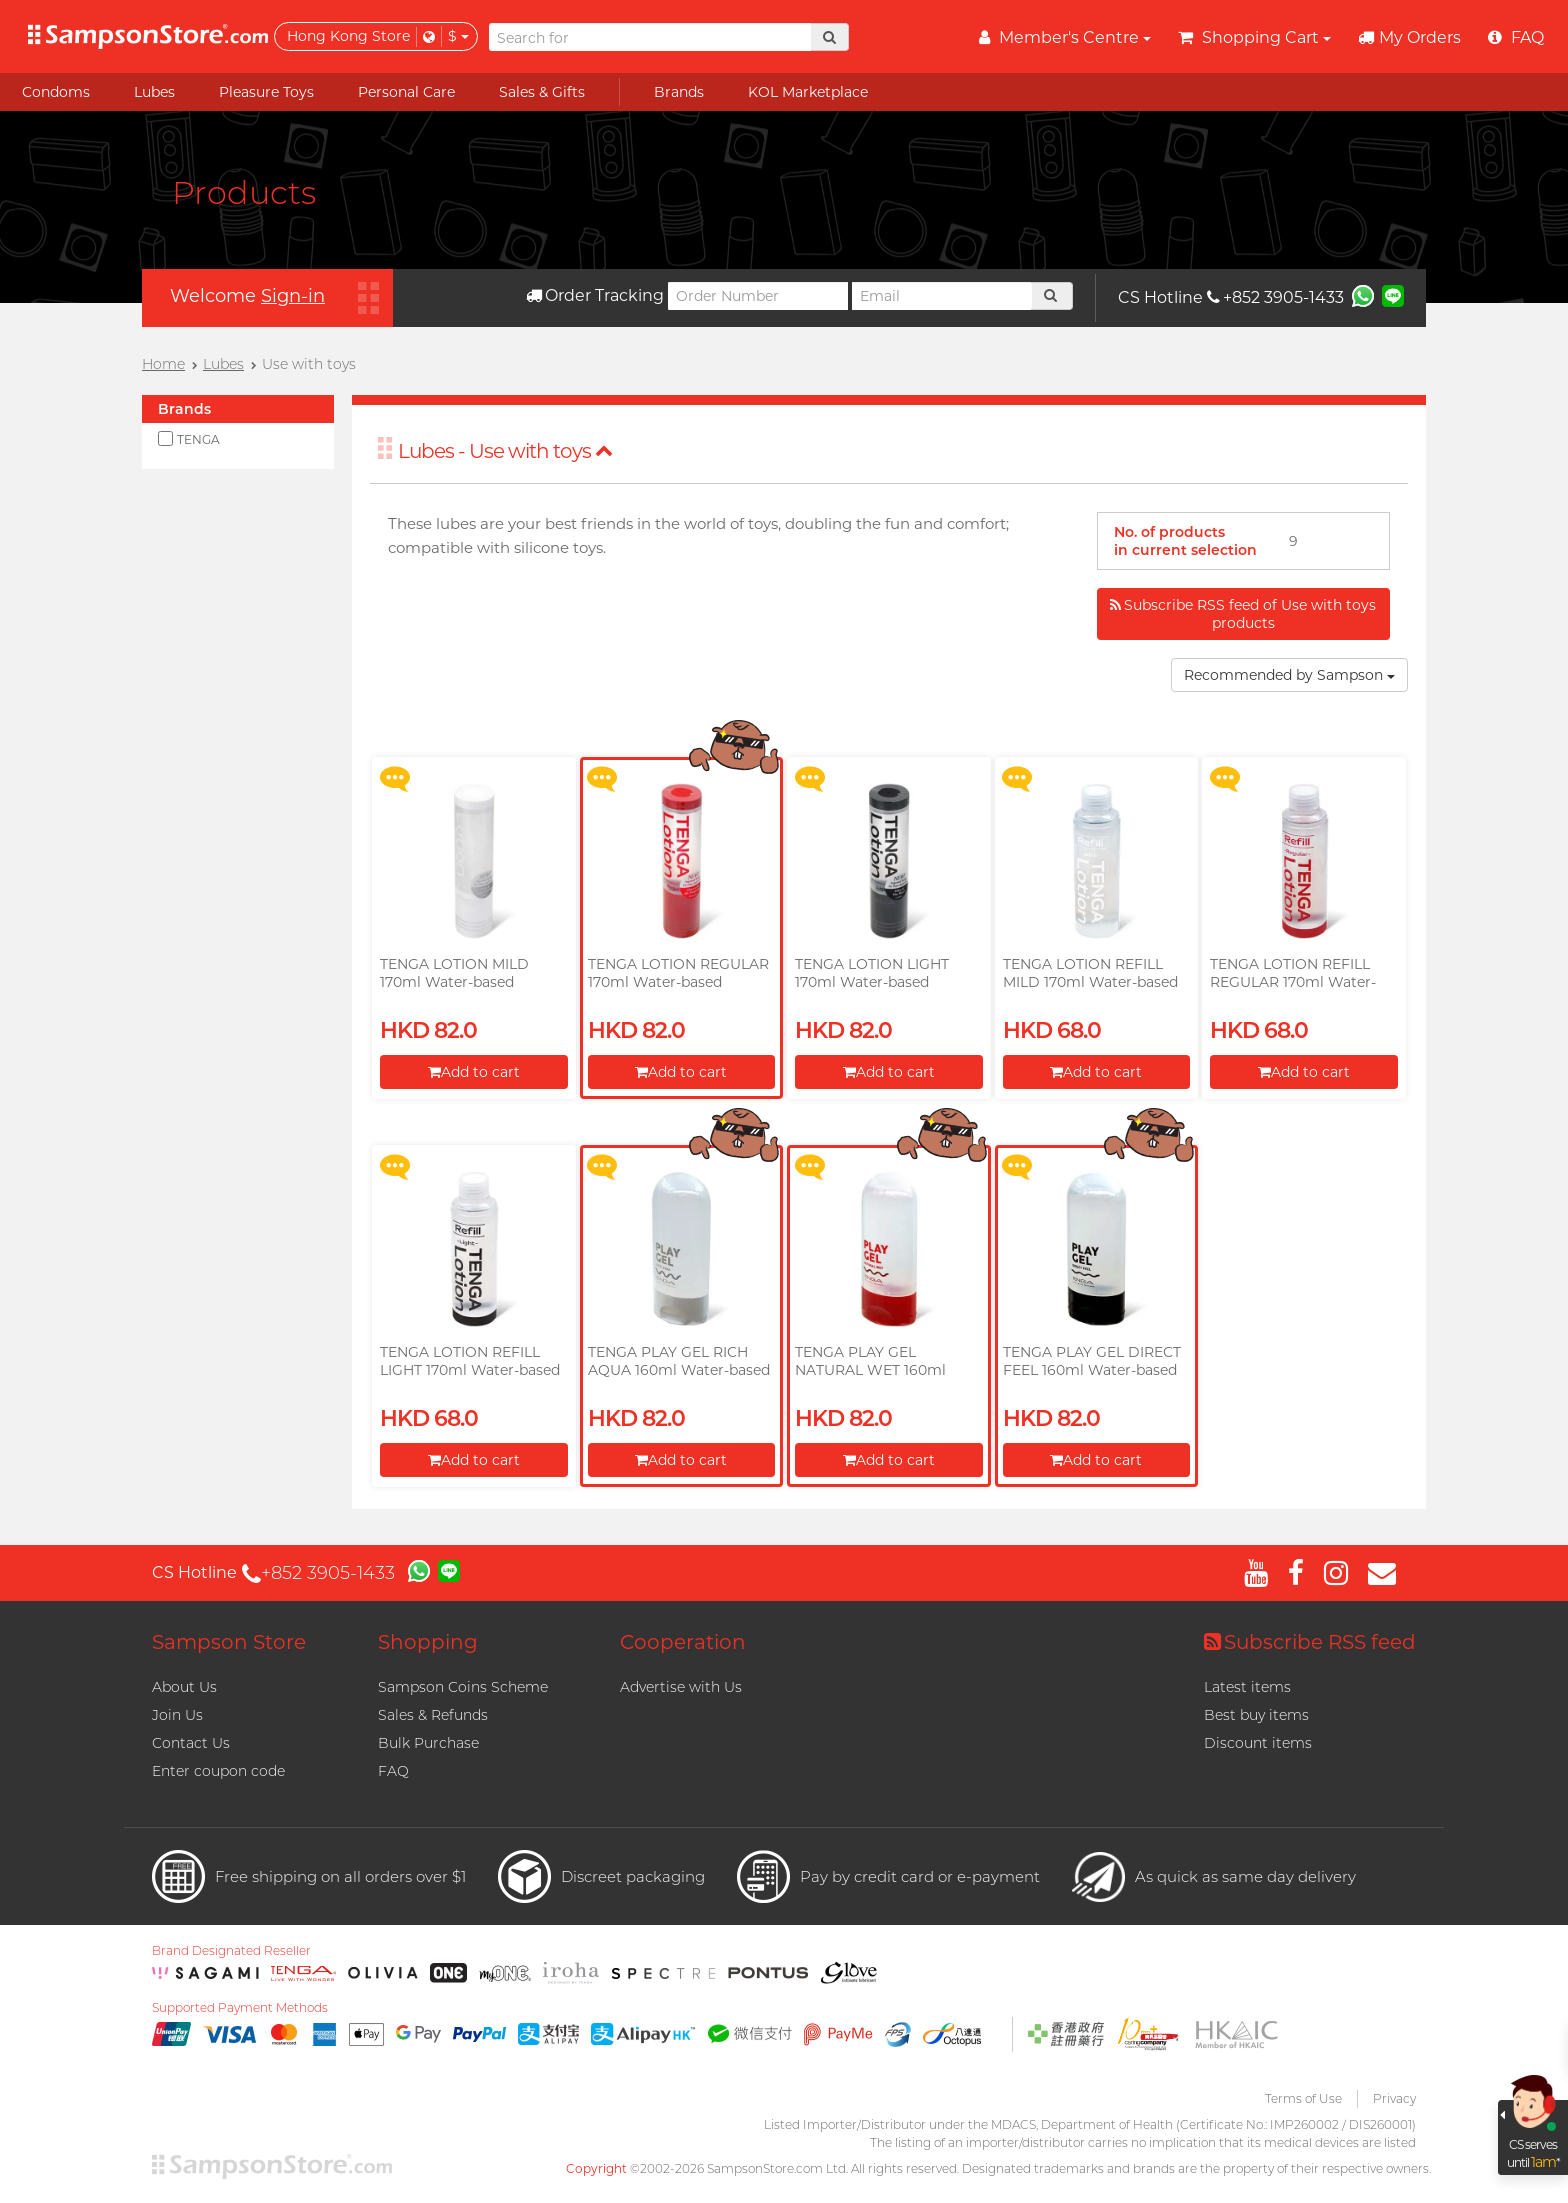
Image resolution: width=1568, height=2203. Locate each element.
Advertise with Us (681, 1687)
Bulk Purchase (428, 1743)
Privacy (1394, 2098)
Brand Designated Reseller (231, 1951)
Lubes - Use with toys (505, 451)
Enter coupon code (218, 1771)
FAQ (393, 1771)
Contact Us (191, 1743)
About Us (184, 1687)
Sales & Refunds (433, 1715)
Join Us (177, 1715)
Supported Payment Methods (240, 2008)
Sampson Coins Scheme (463, 1687)
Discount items (1258, 1743)
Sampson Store (229, 1642)
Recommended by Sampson (1289, 675)
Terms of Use (1303, 2098)
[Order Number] (758, 296)
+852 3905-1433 (1275, 297)
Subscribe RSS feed (1310, 1642)
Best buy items (1256, 1715)
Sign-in (293, 296)
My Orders (1409, 37)
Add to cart (474, 1072)
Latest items (1247, 1687)
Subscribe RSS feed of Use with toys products (1243, 614)
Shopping (428, 1642)
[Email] (942, 296)
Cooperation (683, 1642)
